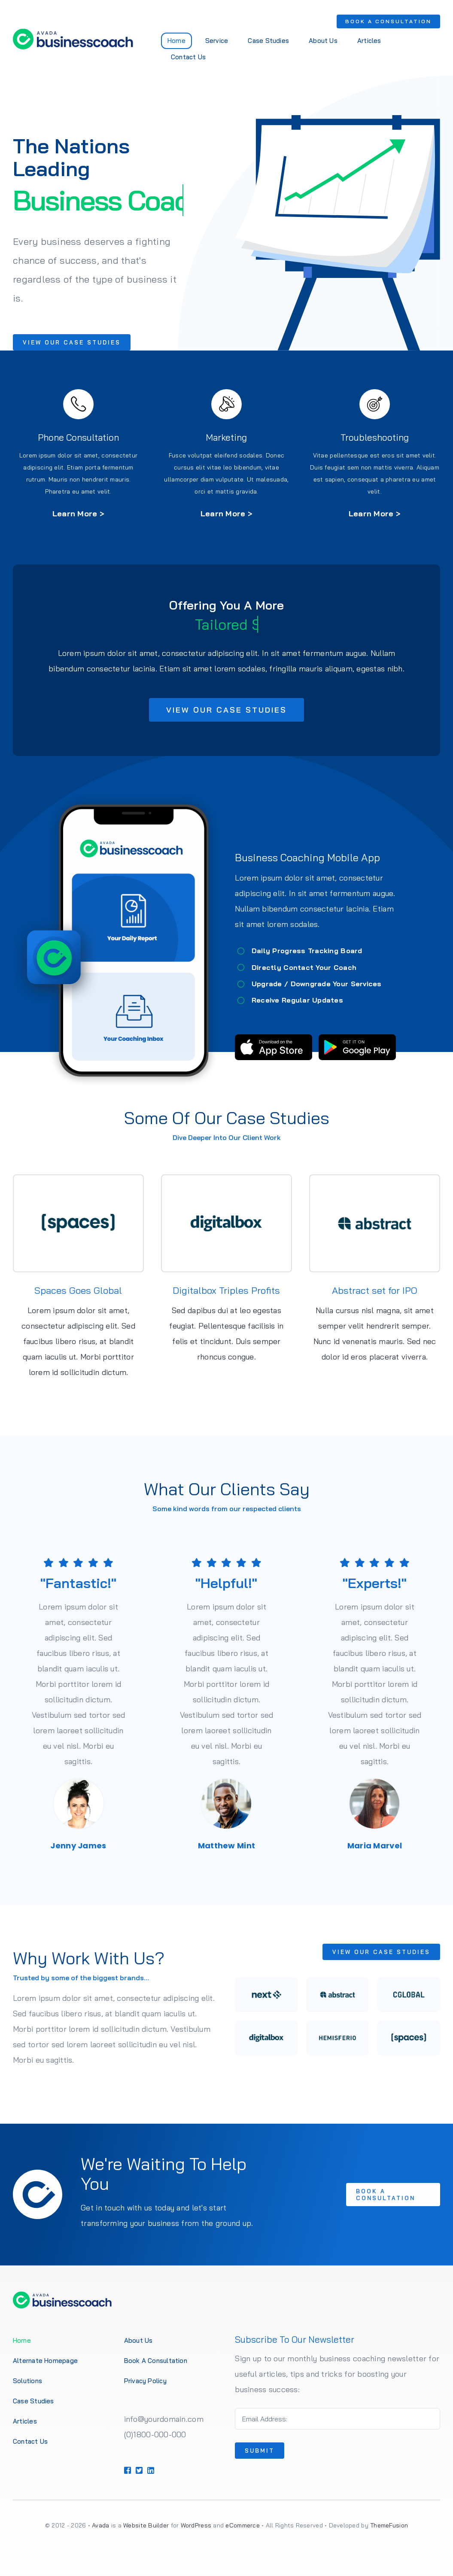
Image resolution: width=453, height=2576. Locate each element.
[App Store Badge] (278, 1038)
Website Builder (146, 2525)
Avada (100, 2525)
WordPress (196, 2525)
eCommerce (242, 2525)
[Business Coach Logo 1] (72, 32)
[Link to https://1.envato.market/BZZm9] (73, 404)
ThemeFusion (389, 2525)
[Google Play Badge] (362, 1038)
